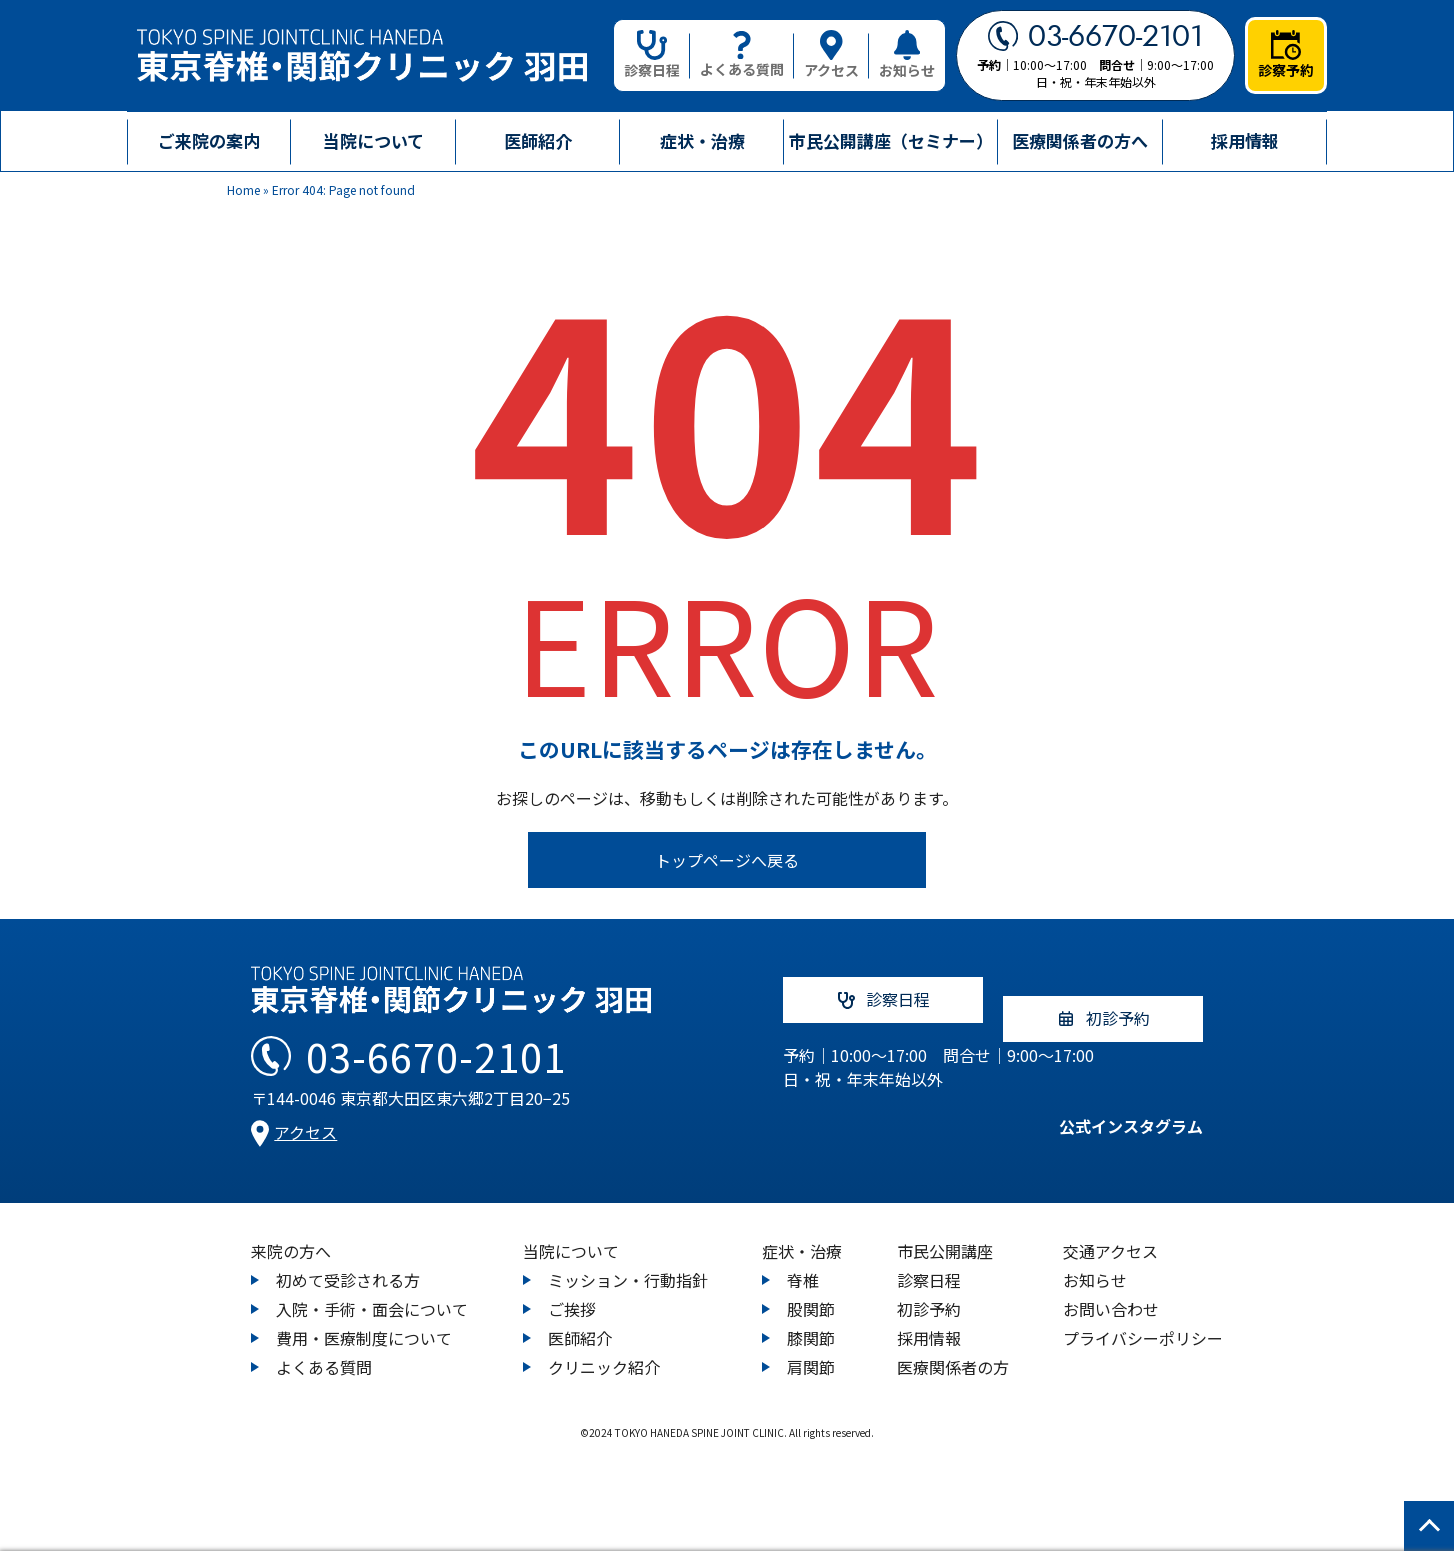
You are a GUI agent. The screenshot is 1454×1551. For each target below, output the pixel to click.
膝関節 (811, 1319)
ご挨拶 (572, 1290)
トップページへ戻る (727, 860)
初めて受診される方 (348, 1261)
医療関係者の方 (953, 1348)
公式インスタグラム (1111, 1116)
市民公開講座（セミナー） (891, 140)
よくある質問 (742, 55)
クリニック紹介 (604, 1348)
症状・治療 (802, 1232)
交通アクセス (1110, 1232)
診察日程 (652, 55)
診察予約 (1286, 55)
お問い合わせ (1111, 1290)
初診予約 (929, 1290)
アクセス (831, 55)
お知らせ (907, 55)
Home (243, 189)
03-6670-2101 (1095, 36)
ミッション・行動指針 (628, 1261)
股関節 (811, 1290)
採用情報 (1245, 140)
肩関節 (811, 1348)
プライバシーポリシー (1143, 1319)
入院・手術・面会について (372, 1290)
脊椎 (803, 1261)
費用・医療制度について (364, 1319)
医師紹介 (538, 140)
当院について (571, 1232)
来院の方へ (291, 1232)
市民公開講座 (945, 1232)
